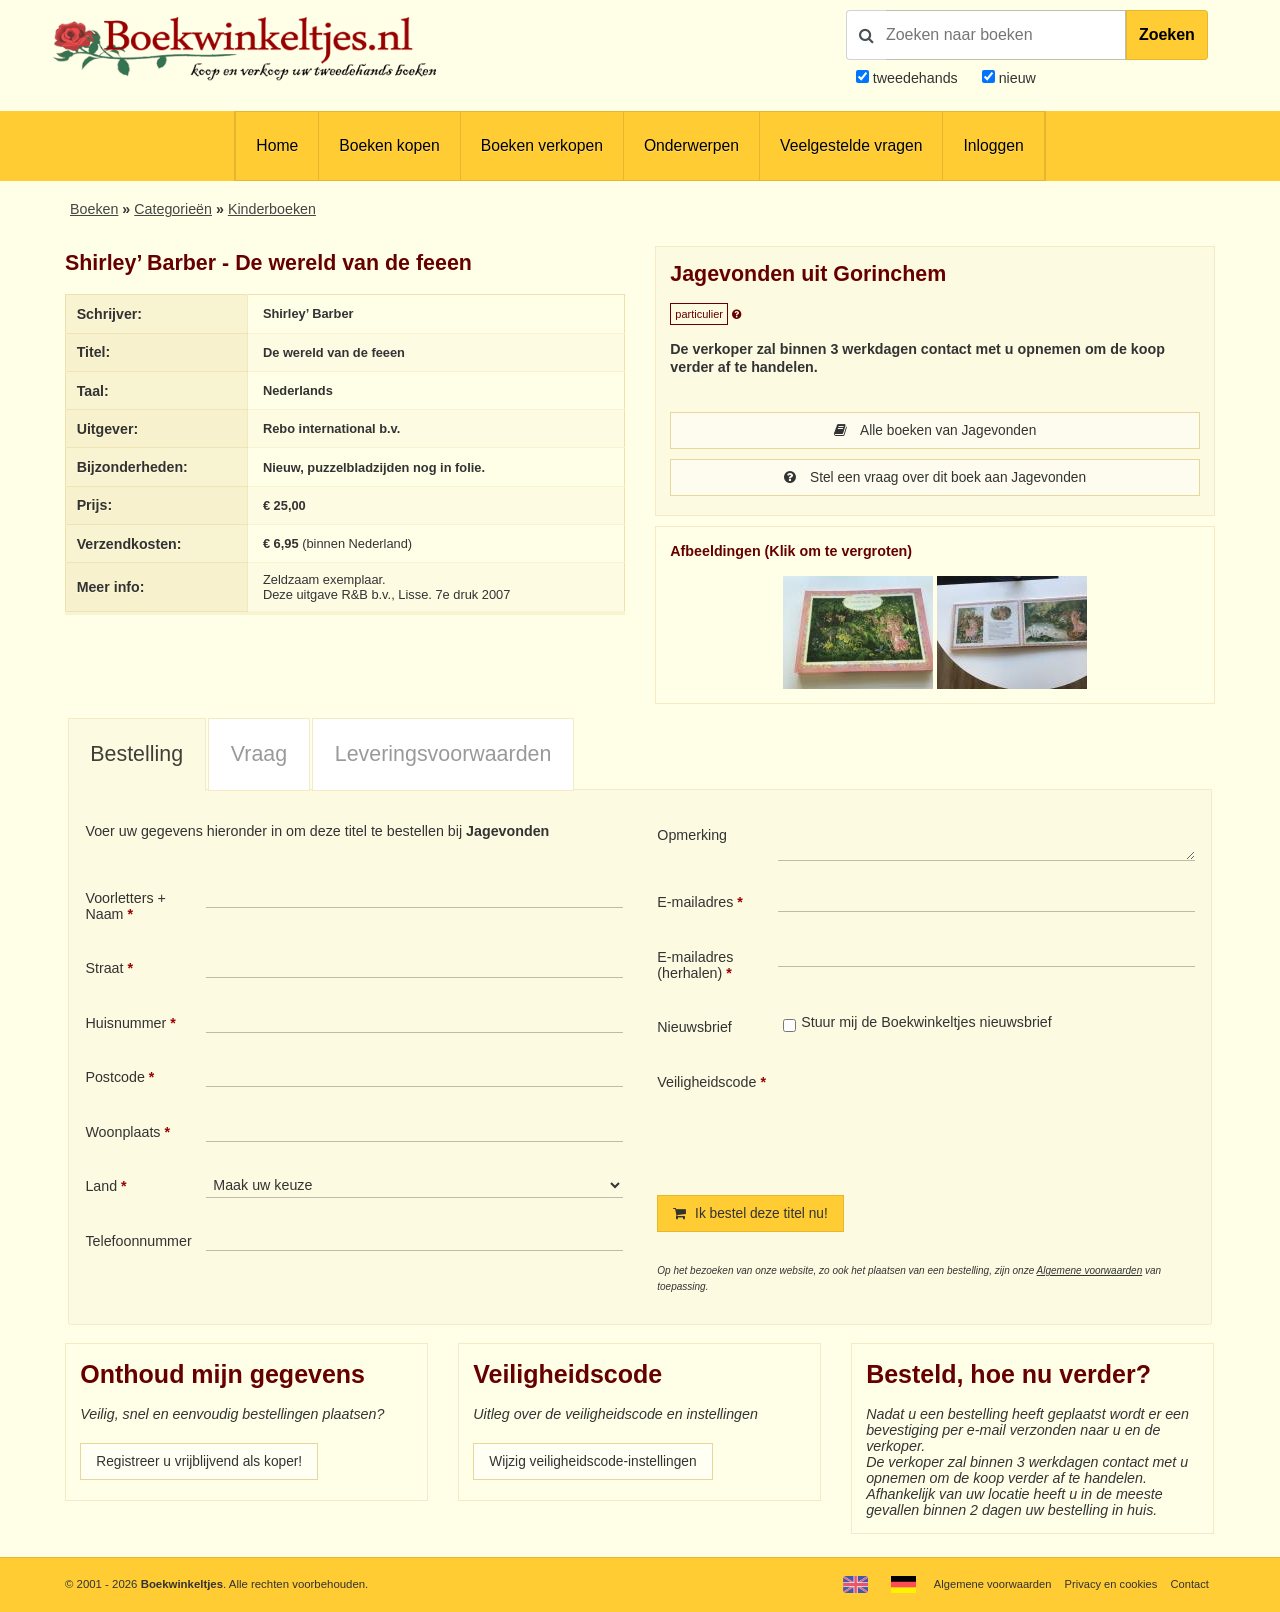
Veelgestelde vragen (851, 145)
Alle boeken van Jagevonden (935, 431)
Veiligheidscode (706, 1084)
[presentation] (945, 1120)
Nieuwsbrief (694, 1029)
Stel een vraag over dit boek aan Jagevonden (935, 479)
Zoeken (1167, 34)
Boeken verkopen (542, 145)
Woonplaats (122, 1134)
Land (101, 1188)
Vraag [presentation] (259, 756)
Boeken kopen (389, 145)
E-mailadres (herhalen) (695, 967)
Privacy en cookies (1108, 1584)
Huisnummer (125, 1025)
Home (277, 145)
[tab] (137, 757)
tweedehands (915, 78)
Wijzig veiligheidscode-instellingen (597, 1465)
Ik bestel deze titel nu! (753, 1216)
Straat (104, 970)
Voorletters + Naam (125, 908)
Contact (1189, 1584)
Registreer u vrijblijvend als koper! (203, 1465)
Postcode (114, 1079)
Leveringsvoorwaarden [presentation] (443, 756)
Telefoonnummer (138, 1243)
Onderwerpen (691, 145)
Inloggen (993, 145)
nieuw (1015, 78)
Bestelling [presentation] (136, 756)
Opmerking (692, 837)
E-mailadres (695, 904)
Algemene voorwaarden (1090, 1273)
